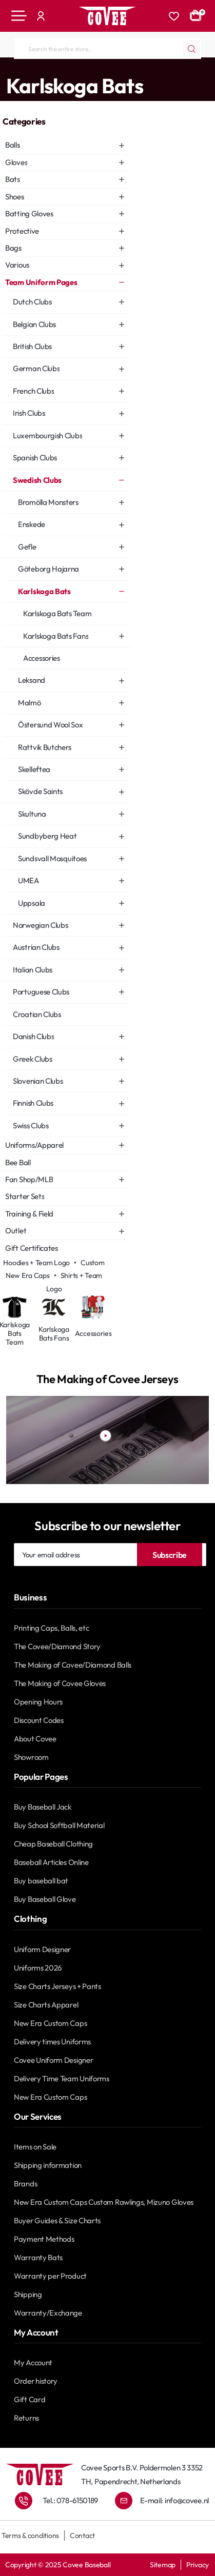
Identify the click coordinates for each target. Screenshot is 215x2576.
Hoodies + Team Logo (36, 1262)
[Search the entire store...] (191, 48)
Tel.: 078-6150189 (70, 2500)
